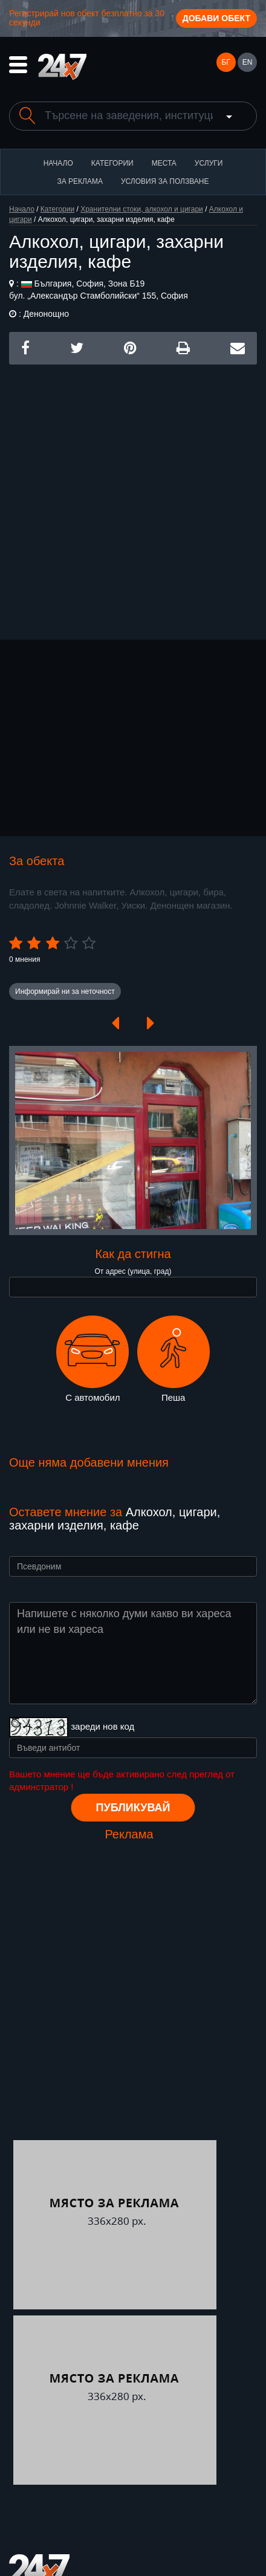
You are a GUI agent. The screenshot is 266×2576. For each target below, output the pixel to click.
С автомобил (92, 1359)
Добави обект (216, 18)
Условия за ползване (165, 181)
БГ (225, 62)
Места (164, 163)
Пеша (173, 1359)
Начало (58, 163)
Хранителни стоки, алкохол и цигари (141, 209)
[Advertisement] (133, 498)
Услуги (209, 163)
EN (247, 62)
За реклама (79, 181)
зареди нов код (102, 1726)
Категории (112, 163)
